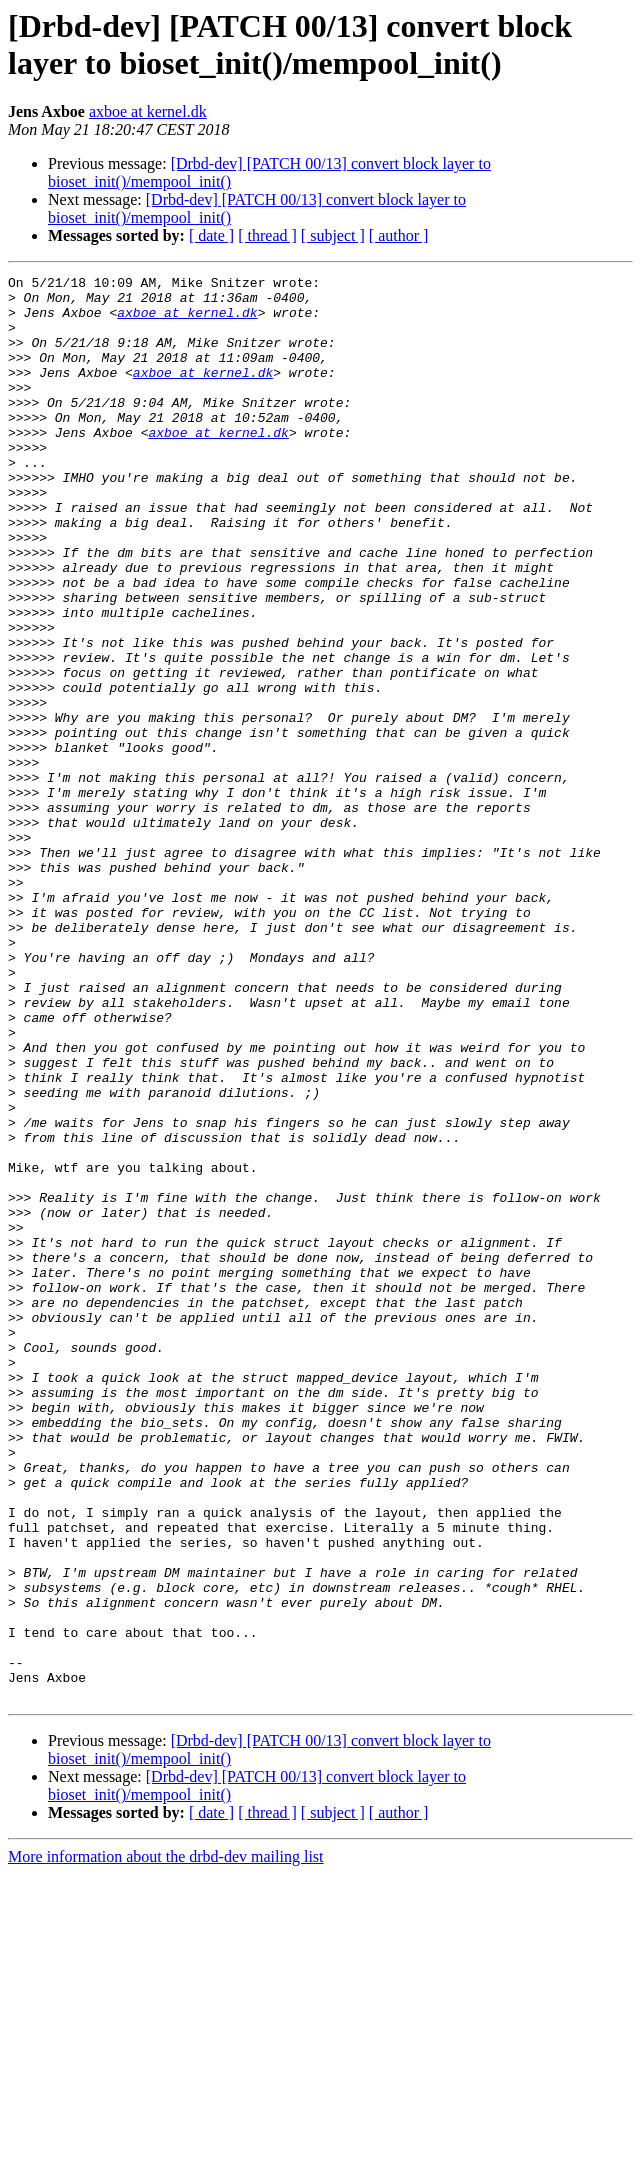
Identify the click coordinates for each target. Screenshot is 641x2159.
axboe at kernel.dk (148, 111)
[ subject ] (333, 235)
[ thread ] (267, 235)
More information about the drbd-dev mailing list (166, 2141)
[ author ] (399, 235)
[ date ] (211, 235)
